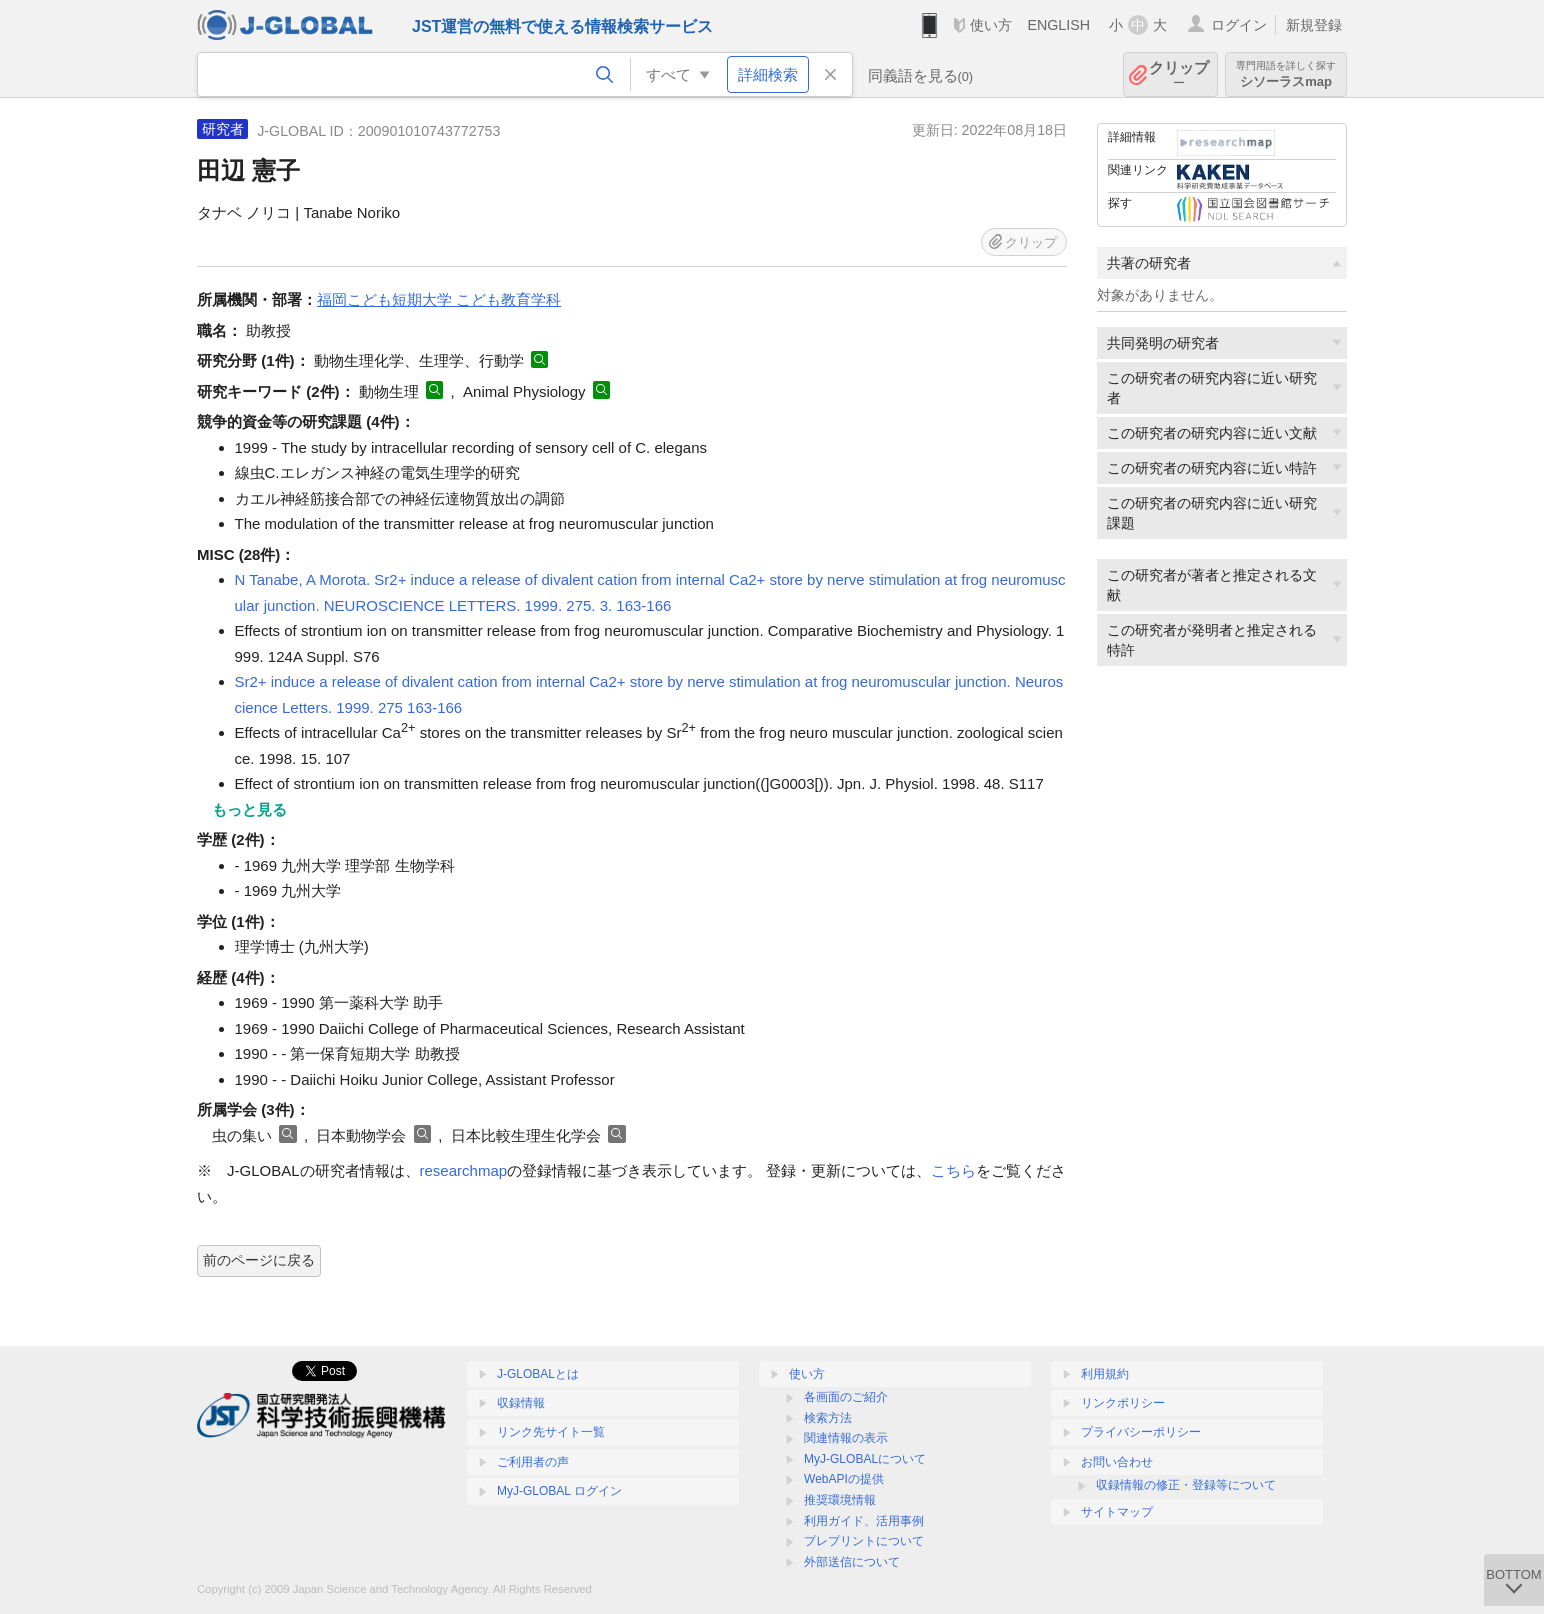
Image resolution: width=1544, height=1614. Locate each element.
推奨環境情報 (840, 1500)
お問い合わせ (1117, 1462)
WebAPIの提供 (844, 1479)
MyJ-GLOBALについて (865, 1459)
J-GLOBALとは (538, 1374)
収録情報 (521, 1403)
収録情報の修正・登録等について (1186, 1485)
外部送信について (852, 1562)
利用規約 (1105, 1374)
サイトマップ (1117, 1512)
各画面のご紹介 (846, 1397)
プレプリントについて (864, 1541)
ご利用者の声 (533, 1462)
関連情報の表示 (846, 1438)
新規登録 (1314, 25)
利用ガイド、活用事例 (864, 1521)
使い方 (991, 25)
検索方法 (828, 1418)
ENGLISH (1058, 25)
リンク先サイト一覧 (551, 1432)
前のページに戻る (259, 1260)
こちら (953, 1170)
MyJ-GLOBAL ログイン (559, 1491)
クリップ (1179, 74)
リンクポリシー (1123, 1403)
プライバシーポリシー (1141, 1432)
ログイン (1239, 25)
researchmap (464, 1170)
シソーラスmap (1286, 74)
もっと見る (249, 809)
